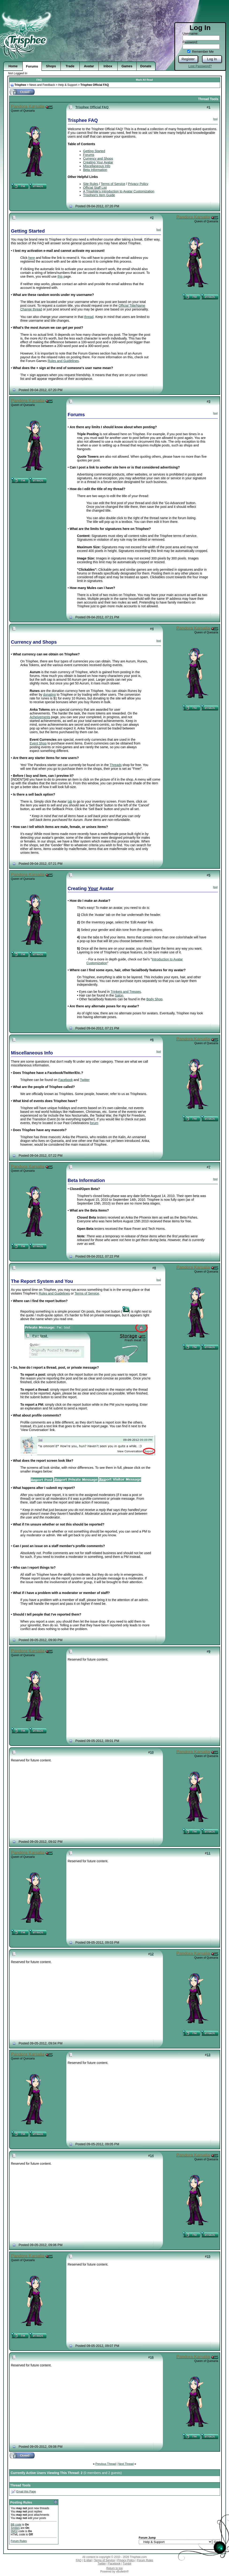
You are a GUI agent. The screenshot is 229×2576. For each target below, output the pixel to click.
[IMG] (14, 2531)
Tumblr (127, 2563)
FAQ (39, 79)
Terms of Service (113, 184)
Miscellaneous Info (96, 166)
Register (188, 59)
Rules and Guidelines (63, 361)
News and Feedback (42, 85)
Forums (32, 66)
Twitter (85, 1080)
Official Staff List (95, 187)
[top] (215, 119)
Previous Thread (105, 2464)
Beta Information (95, 170)
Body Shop (154, 999)
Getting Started (94, 151)
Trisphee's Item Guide (99, 195)
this (60, 276)
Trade (70, 66)
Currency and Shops (98, 158)
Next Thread (126, 2464)
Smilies (15, 2528)
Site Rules (90, 184)
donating (49, 694)
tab (70, 801)
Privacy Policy (138, 184)
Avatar (89, 66)
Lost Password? (200, 66)
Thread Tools (208, 99)
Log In (212, 59)
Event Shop (38, 743)
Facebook (65, 1080)
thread (89, 317)
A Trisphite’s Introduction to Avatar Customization (118, 191)
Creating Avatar (98, 162)
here (31, 258)
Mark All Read (144, 79)
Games (126, 66)
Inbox (108, 66)
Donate (145, 66)
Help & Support (67, 85)
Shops (51, 66)
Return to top (114, 2568)
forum (94, 1123)
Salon (119, 995)
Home (13, 66)
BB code (16, 2524)
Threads (116, 765)
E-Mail (88, 2560)
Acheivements (40, 717)
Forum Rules (19, 2541)
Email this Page (26, 2491)
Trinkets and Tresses (126, 991)
